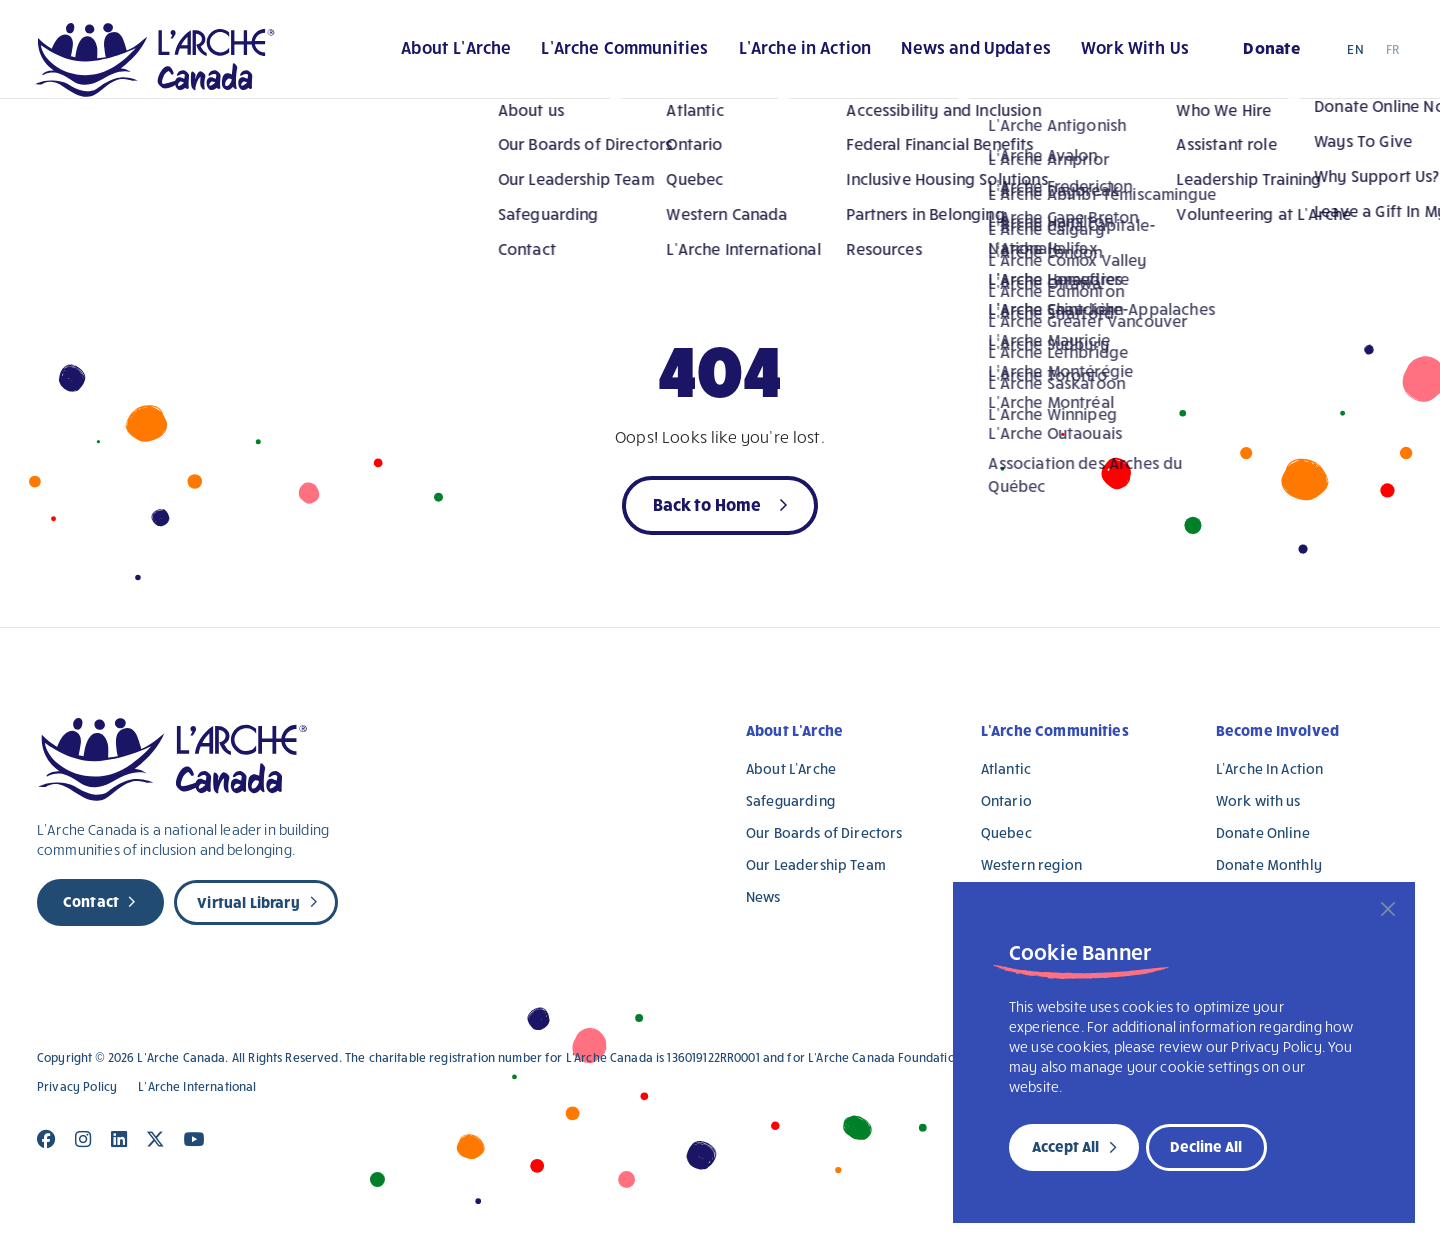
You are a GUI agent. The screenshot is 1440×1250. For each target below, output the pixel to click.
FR (1392, 59)
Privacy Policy (77, 1086)
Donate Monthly (1269, 864)
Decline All (1206, 1146)
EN (1355, 59)
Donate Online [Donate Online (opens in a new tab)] (1263, 832)
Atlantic (1006, 768)
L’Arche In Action (1270, 768)
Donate (1251, 56)
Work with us (1258, 800)
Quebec (1006, 832)
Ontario (1006, 800)
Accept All (1065, 1146)
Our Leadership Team (816, 864)
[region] (1184, 1052)
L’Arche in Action (753, 58)
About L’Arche (392, 58)
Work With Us (1094, 58)
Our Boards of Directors (824, 832)
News (763, 896)
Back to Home (707, 503)
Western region (1031, 864)
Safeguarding (790, 800)
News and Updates (930, 58)
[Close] (1388, 909)
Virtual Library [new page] (248, 902)
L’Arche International (197, 1086)
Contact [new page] (91, 901)
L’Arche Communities (566, 58)
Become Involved (1277, 730)
